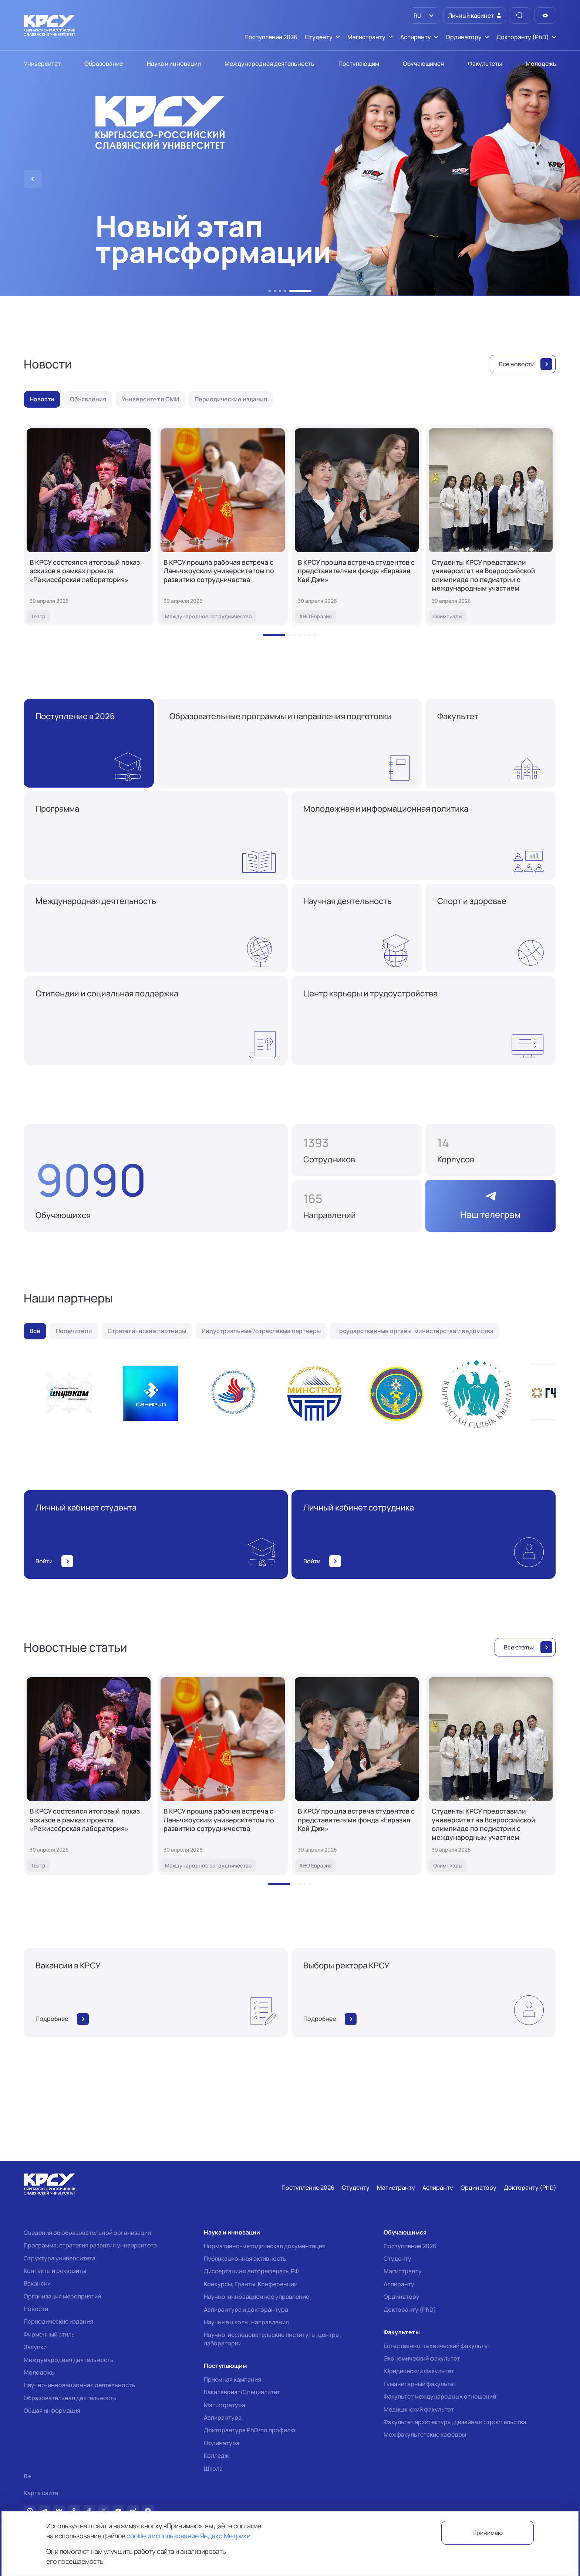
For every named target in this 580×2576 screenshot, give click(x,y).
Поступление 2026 (410, 2246)
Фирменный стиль (49, 2334)
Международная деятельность (69, 2360)
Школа (213, 2468)
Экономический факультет (422, 2358)
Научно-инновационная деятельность (79, 2385)
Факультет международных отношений (440, 2396)
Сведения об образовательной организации (87, 2233)
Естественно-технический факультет (437, 2346)
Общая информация (52, 2410)
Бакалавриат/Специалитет (242, 2392)
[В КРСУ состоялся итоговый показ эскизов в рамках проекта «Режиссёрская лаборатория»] (89, 525)
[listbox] (424, 15)
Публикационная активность (245, 2258)
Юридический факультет (419, 2371)
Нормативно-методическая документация (265, 2246)
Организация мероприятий (62, 2296)
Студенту (397, 2258)
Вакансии (37, 2283)
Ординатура (221, 2443)
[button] (270, 291)
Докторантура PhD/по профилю (249, 2430)
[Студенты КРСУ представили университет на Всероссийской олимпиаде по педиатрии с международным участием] (491, 525)
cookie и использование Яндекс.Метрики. (189, 2535)
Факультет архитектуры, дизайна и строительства (455, 2422)
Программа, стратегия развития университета (90, 2245)
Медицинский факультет (419, 2409)
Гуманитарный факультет (420, 2384)
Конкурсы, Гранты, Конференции (250, 2284)
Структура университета (59, 2258)
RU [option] (417, 15)
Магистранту (403, 2271)
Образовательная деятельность (70, 2398)
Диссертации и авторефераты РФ (251, 2271)
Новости (36, 2309)
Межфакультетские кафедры (425, 2434)
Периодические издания (58, 2321)
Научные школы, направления (246, 2322)
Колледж (216, 2455)
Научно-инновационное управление (256, 2297)
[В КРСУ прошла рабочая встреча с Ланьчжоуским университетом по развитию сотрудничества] (222, 525)
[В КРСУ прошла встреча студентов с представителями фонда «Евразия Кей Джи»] (357, 525)
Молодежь (39, 2372)
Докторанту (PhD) (410, 2309)
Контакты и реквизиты (55, 2271)
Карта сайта (41, 2493)
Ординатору (401, 2297)
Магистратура (224, 2405)
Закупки (35, 2347)
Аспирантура (223, 2417)
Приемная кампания (232, 2379)
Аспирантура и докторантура (246, 2309)
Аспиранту (399, 2284)
